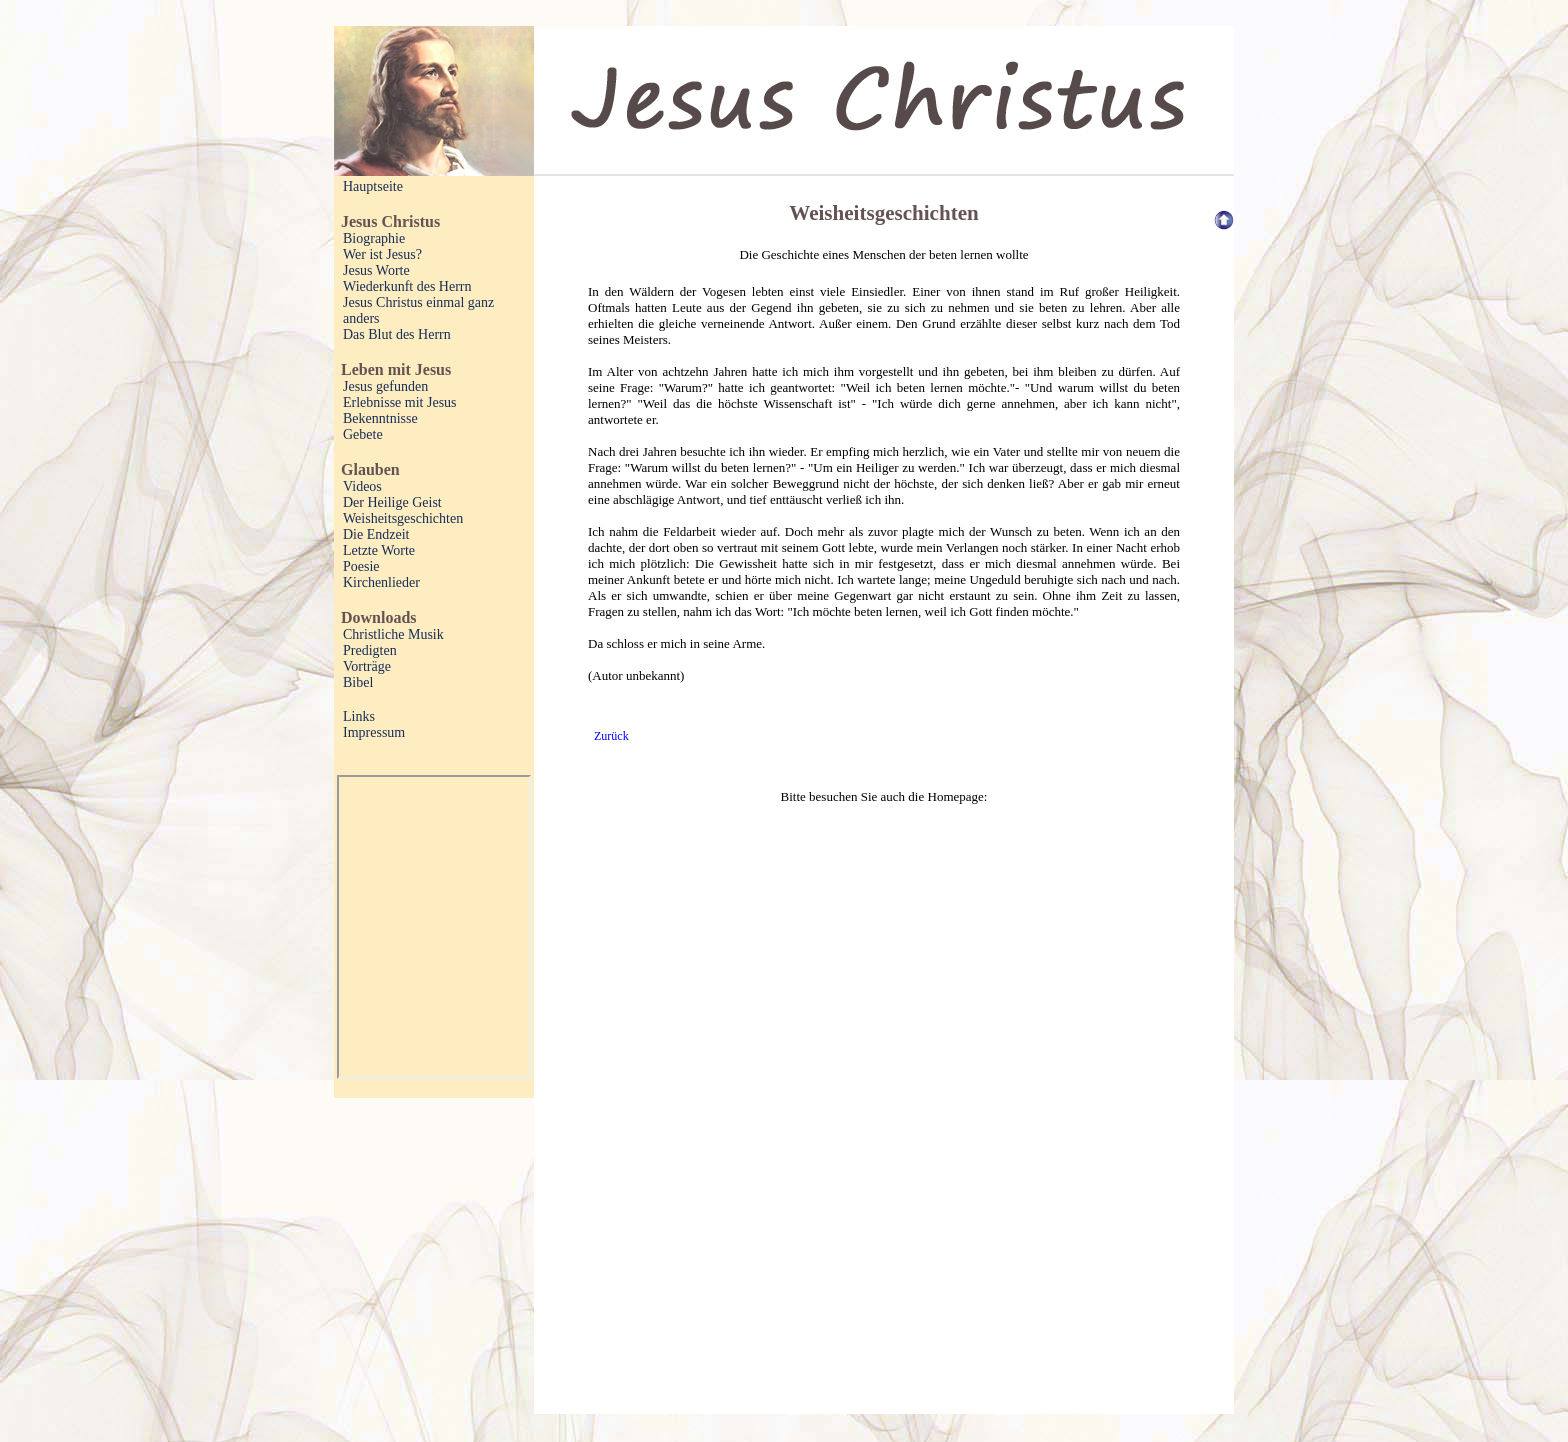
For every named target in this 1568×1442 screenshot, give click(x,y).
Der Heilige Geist (392, 502)
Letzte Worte (379, 550)
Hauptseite (373, 186)
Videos (362, 486)
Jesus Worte (376, 270)
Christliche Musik (393, 634)
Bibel (358, 682)
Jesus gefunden (385, 386)
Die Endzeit (376, 534)
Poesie (361, 566)
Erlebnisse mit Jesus (400, 402)
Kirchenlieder (381, 582)
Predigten (370, 650)
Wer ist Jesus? (382, 254)
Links (359, 716)
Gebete (363, 434)
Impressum (374, 732)
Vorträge (367, 666)
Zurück (611, 736)
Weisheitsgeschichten (403, 518)
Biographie (374, 238)
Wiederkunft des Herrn (407, 286)
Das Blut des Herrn (397, 334)
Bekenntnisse (380, 418)
